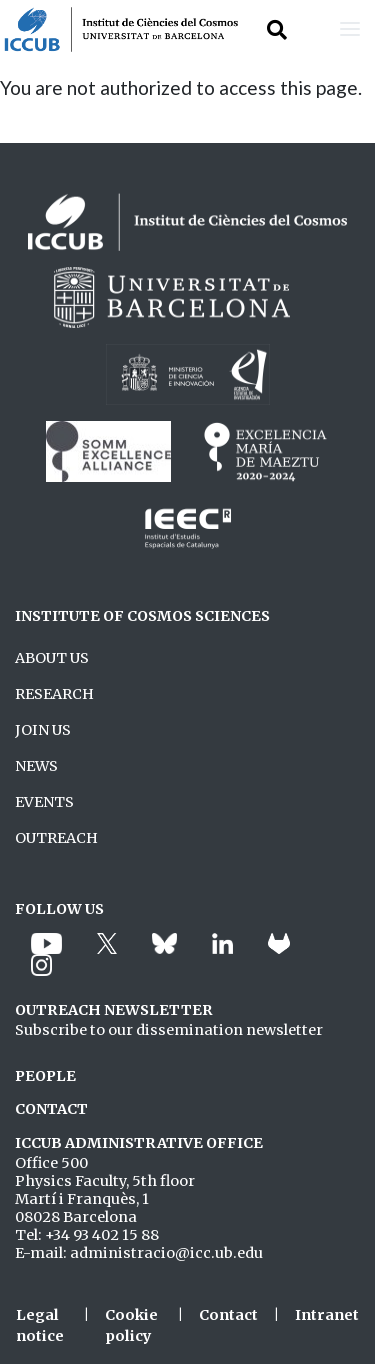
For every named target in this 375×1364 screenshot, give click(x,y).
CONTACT (51, 1109)
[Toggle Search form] (277, 29)
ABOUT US (52, 658)
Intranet (327, 1315)
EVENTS (44, 802)
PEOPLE (45, 1076)
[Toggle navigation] (350, 29)
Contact (228, 1315)
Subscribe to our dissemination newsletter (169, 1030)
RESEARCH (54, 694)
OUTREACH (56, 838)
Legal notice (40, 1326)
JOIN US (43, 730)
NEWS (36, 766)
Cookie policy (131, 1326)
